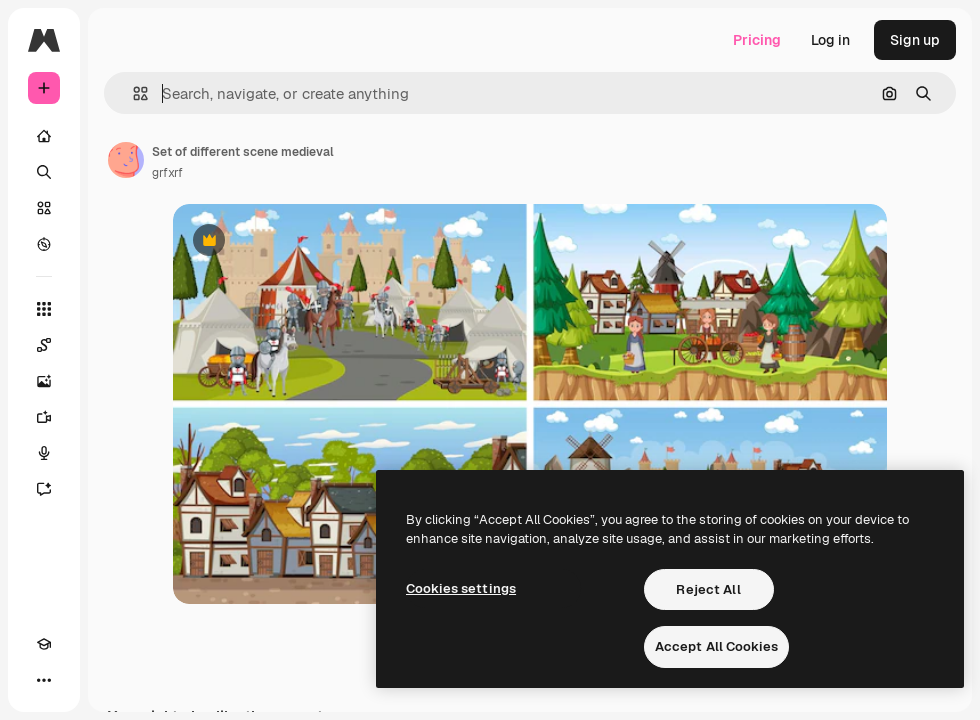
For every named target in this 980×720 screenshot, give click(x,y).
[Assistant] (44, 489)
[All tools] (44, 309)
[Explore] (44, 244)
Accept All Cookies (716, 646)
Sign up (915, 40)
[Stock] (44, 208)
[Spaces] (44, 345)
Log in (830, 40)
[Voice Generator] (44, 453)
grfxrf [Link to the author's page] (167, 173)
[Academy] (44, 644)
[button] (132, 93)
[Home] (44, 136)
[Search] (44, 172)
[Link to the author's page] (126, 160)
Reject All (708, 589)
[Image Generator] (44, 381)
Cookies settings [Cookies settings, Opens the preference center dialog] (461, 588)
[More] (44, 680)
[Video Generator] (44, 417)
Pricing (757, 40)
